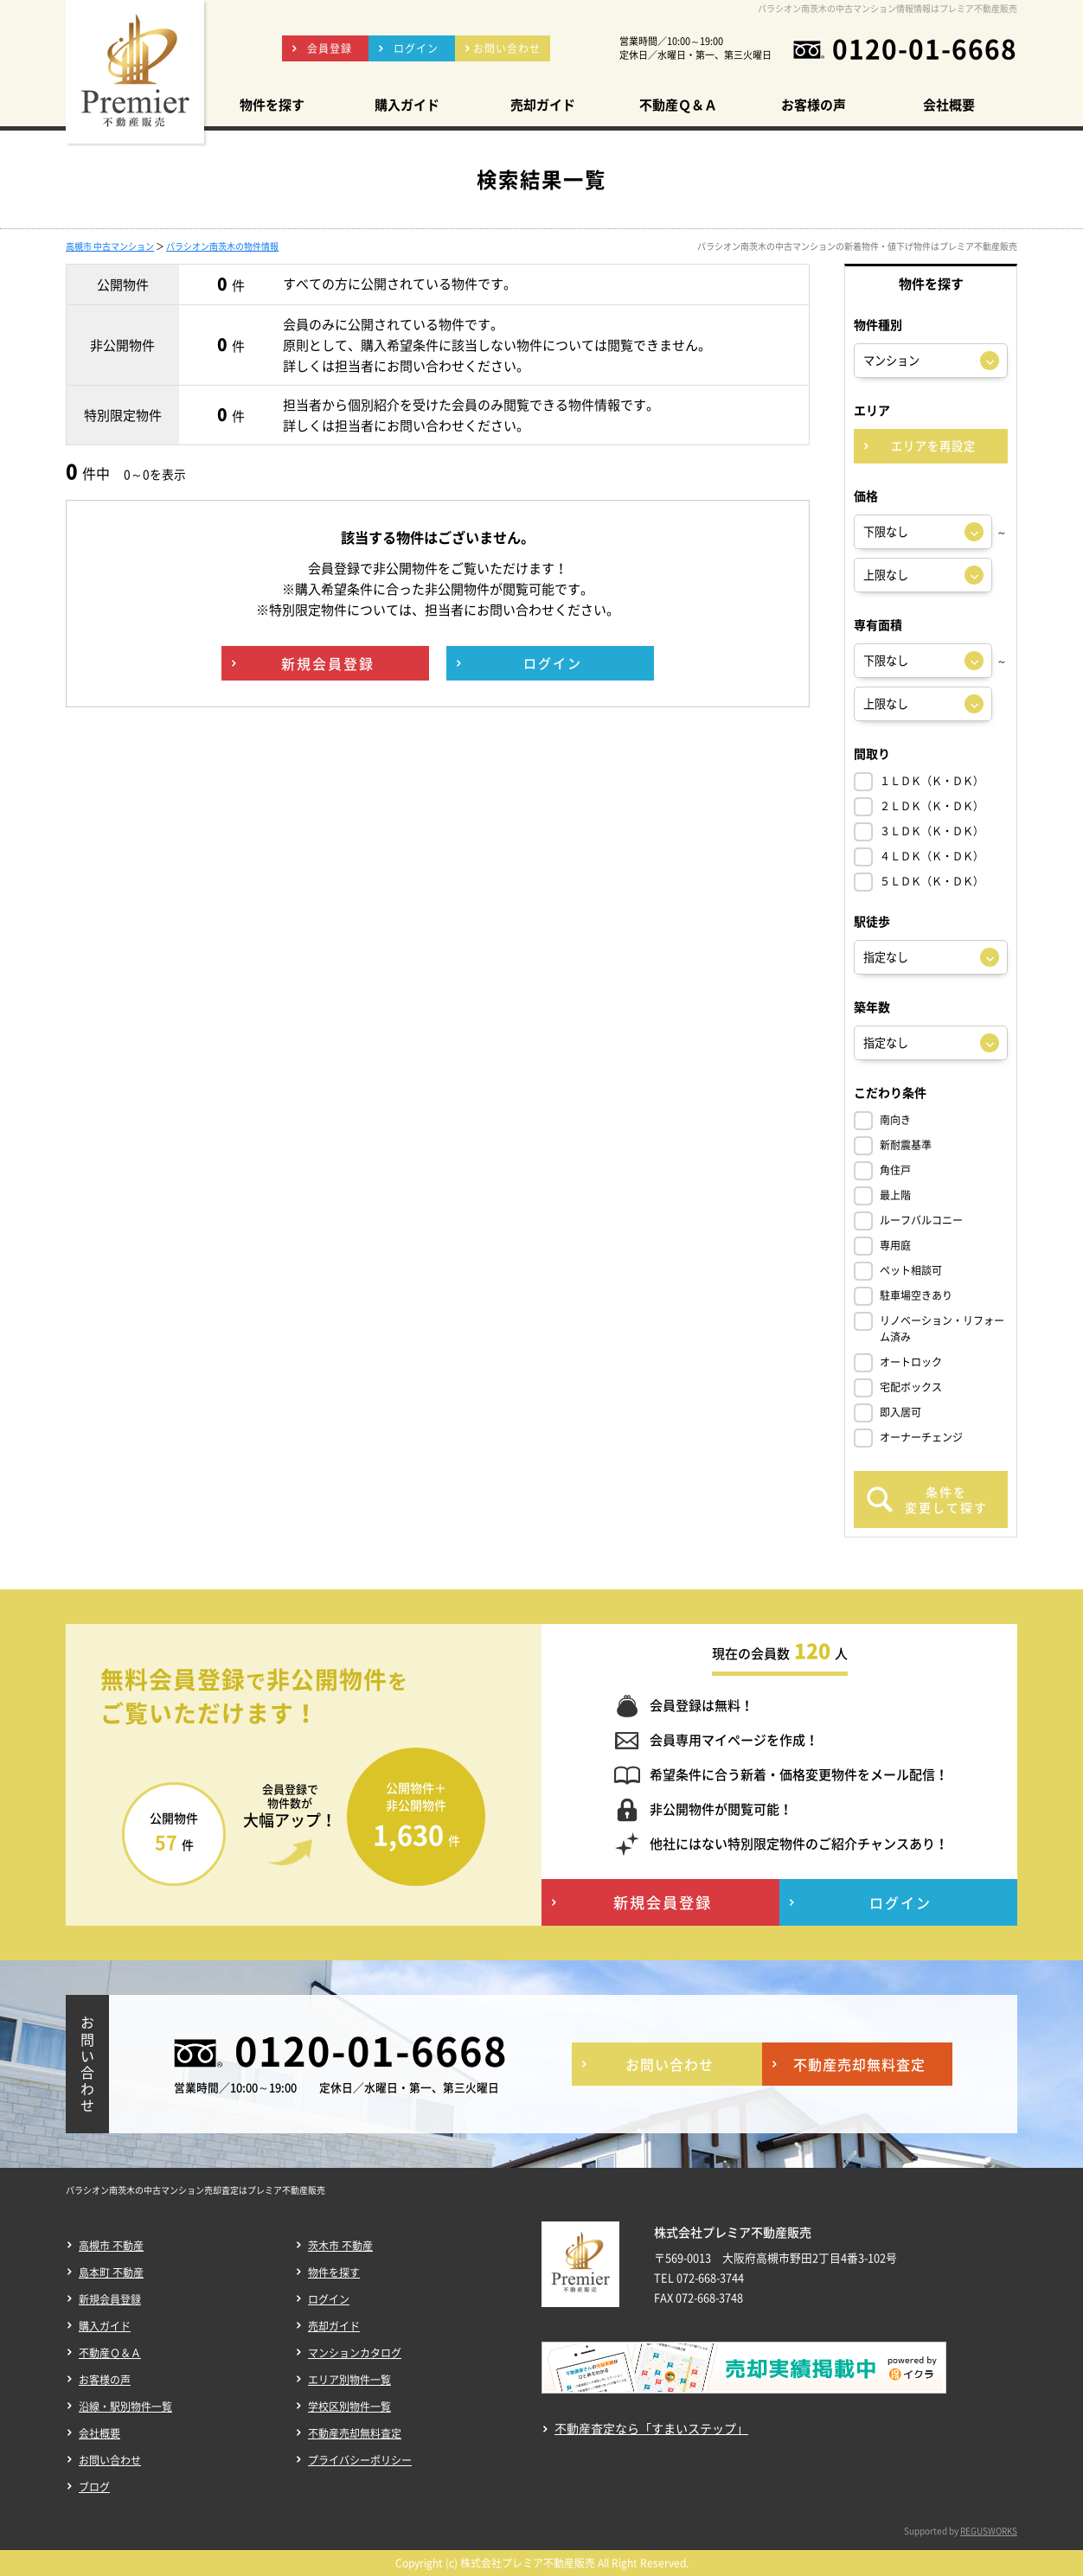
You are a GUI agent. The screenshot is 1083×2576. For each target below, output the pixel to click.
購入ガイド (105, 2326)
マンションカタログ (354, 2353)
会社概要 (99, 2433)
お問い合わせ (110, 2460)
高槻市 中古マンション (110, 246)
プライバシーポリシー (360, 2460)
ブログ (94, 2487)
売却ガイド (334, 2326)
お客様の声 (105, 2379)
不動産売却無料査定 (354, 2433)
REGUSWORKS (988, 2530)
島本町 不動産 (111, 2272)
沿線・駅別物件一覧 (125, 2406)
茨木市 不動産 (340, 2245)
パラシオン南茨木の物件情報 (222, 246)
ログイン (328, 2299)
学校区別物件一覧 (349, 2406)
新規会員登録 (110, 2299)
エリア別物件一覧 (349, 2379)
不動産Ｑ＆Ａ (110, 2353)
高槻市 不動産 (111, 2245)
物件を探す (334, 2272)
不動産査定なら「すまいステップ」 (651, 2428)
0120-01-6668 (924, 48)
